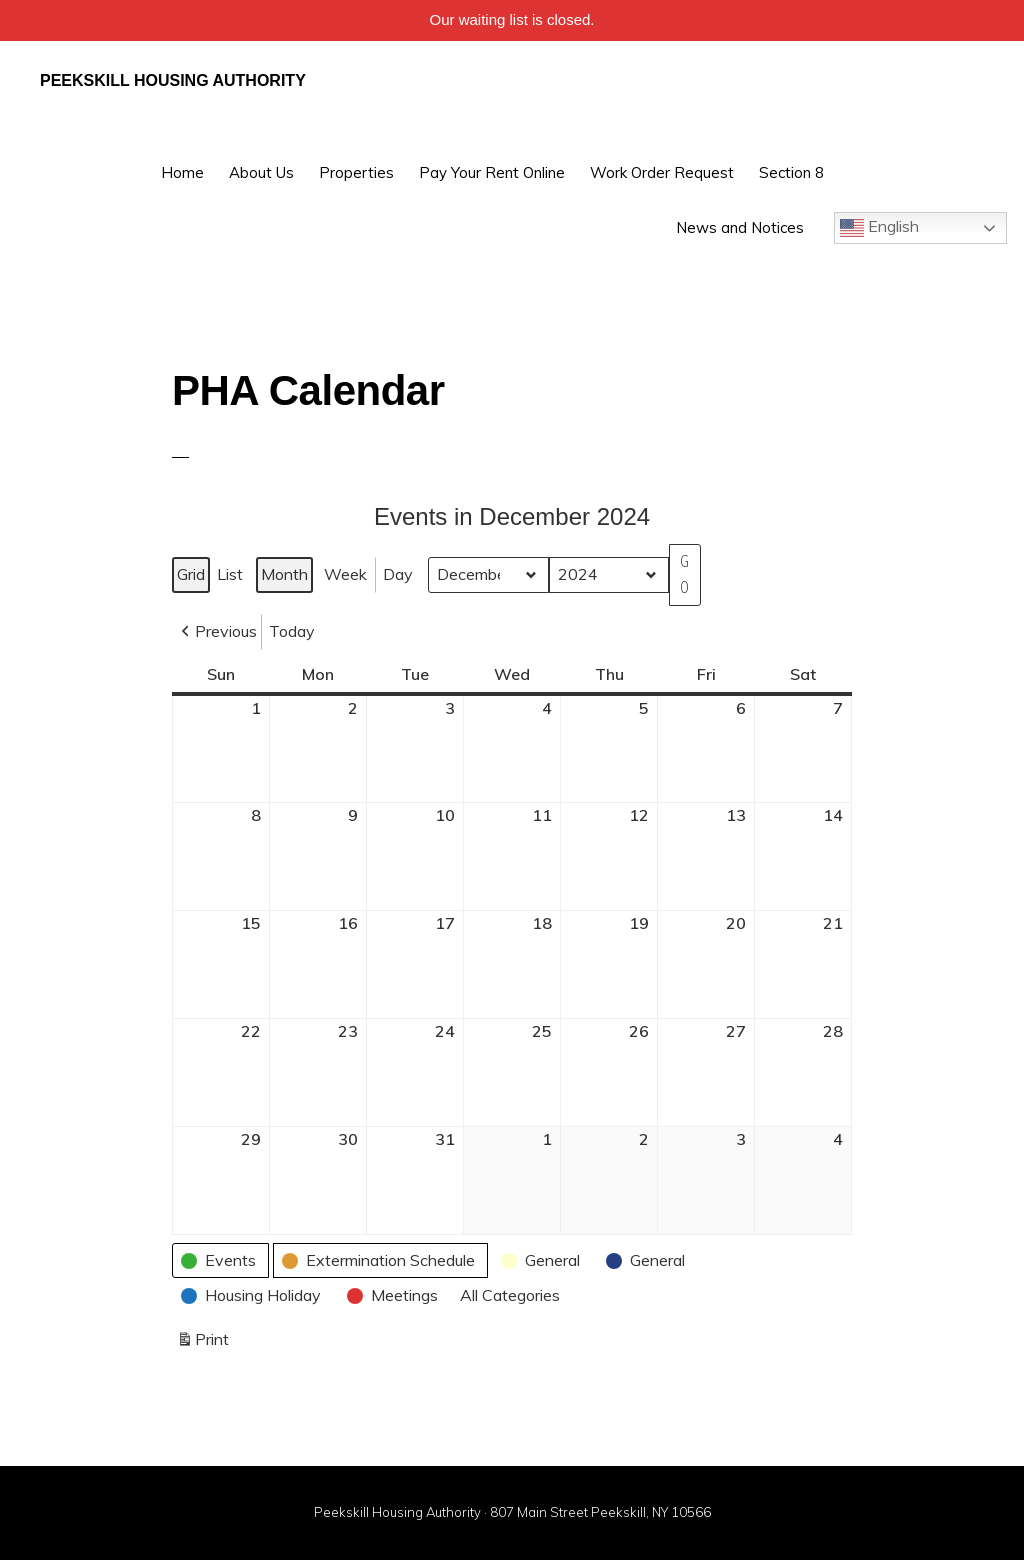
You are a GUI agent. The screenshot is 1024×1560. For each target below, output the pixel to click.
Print (202, 1343)
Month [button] (284, 574)
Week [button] (345, 574)
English (879, 228)
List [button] (232, 578)
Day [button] (398, 574)
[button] (217, 632)
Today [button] (292, 631)
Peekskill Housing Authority (173, 80)
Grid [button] (193, 578)
